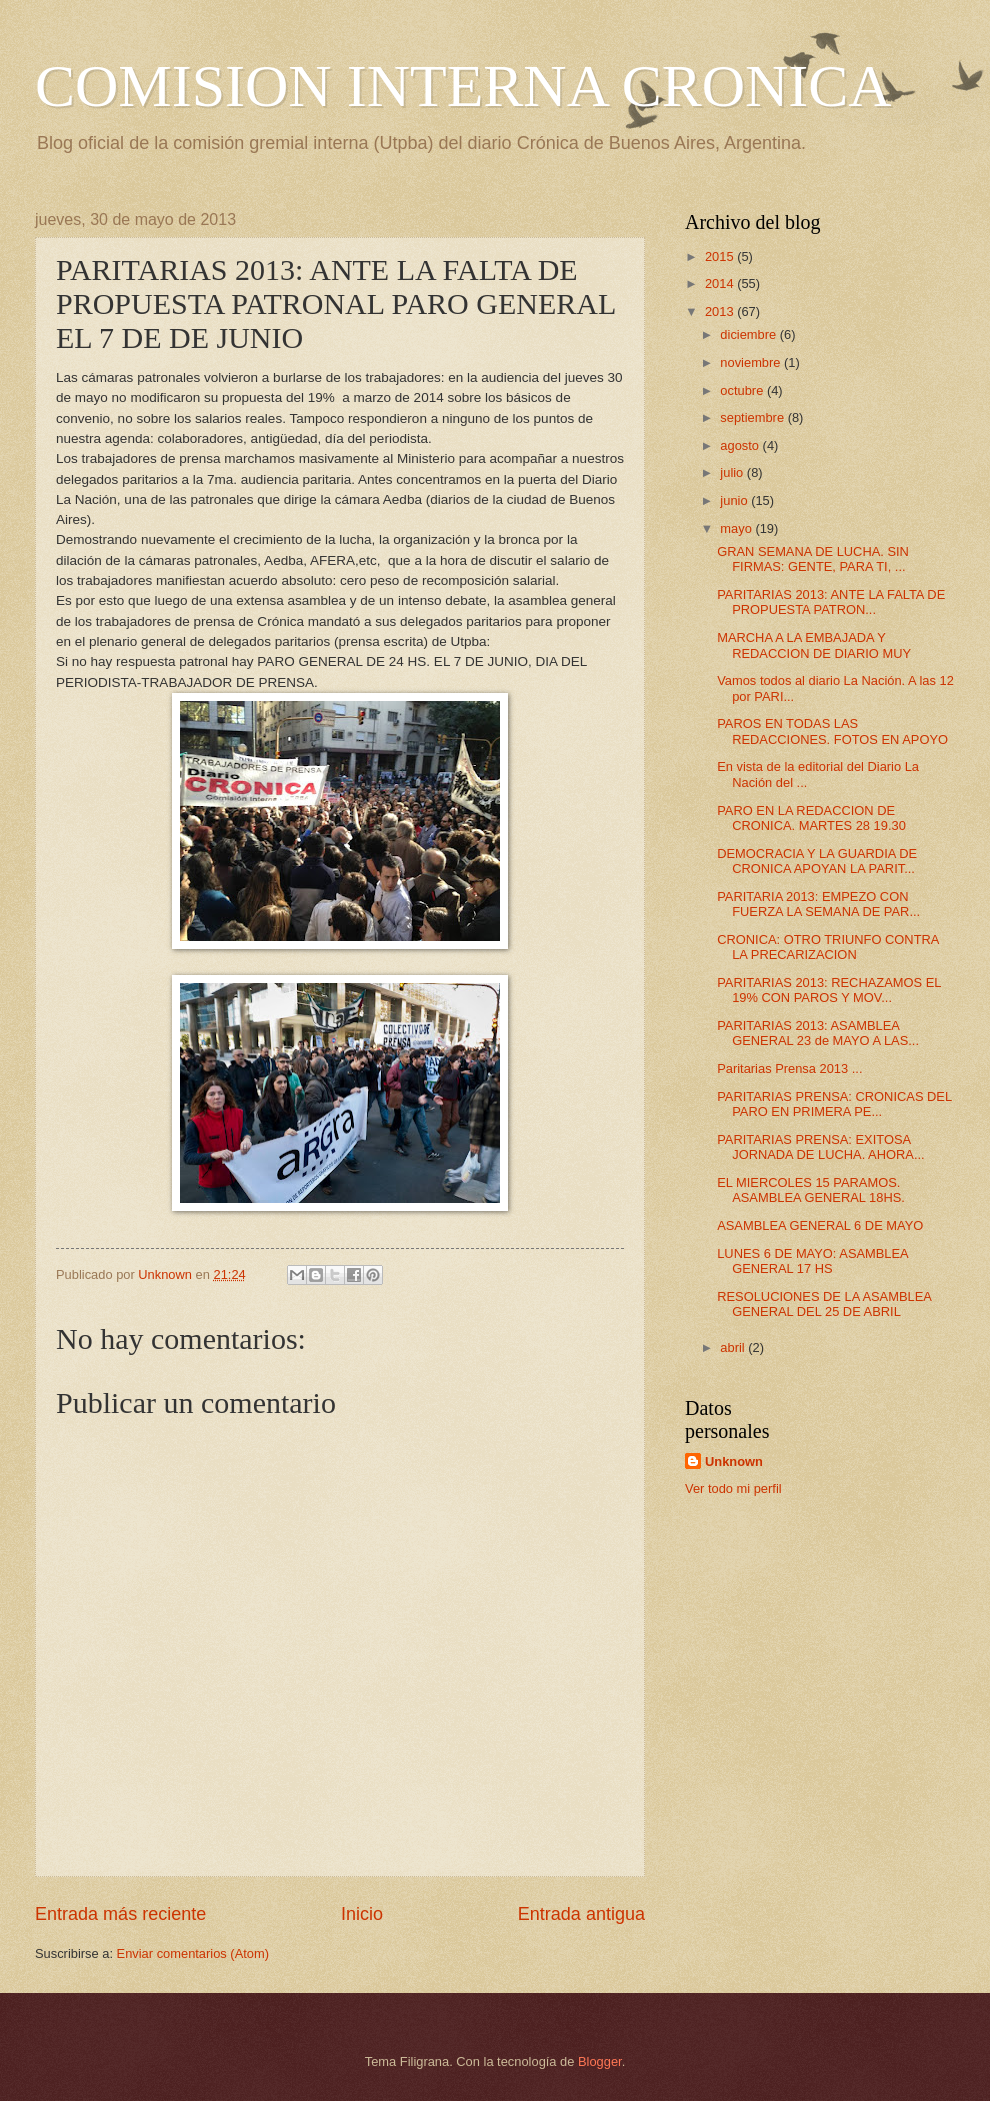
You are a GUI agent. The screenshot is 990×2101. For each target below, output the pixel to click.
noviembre (752, 362)
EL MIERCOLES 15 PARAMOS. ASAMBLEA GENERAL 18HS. (811, 1190)
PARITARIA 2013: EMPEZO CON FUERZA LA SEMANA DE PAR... (818, 904)
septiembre (753, 417)
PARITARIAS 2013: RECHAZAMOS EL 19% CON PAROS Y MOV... (829, 990)
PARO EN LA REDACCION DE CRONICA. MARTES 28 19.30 (811, 818)
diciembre (749, 334)
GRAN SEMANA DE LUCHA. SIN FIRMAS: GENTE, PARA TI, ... (813, 559)
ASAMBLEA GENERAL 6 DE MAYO (820, 1225)
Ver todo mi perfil (733, 1488)
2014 (721, 283)
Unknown (734, 1461)
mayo (737, 528)
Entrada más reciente (120, 1914)
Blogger (600, 2061)
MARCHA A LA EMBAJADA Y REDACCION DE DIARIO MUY (814, 645)
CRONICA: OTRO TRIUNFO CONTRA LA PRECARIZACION (828, 947)
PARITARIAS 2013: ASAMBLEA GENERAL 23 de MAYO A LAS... (818, 1033)
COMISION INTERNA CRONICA (463, 86)
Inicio (362, 1914)
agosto (741, 445)
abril (734, 1347)
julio (733, 472)
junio (735, 500)
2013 (721, 311)
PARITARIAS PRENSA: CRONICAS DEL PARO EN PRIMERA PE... (834, 1104)
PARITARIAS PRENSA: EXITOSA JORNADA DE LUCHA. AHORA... (820, 1147)
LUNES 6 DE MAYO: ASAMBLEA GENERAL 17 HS (812, 1261)
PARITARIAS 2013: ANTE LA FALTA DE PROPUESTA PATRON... (831, 602)
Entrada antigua (581, 1914)
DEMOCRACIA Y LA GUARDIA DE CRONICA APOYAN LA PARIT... (817, 861)
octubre (743, 390)
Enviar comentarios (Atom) (193, 1953)
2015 (721, 256)
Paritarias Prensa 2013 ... (789, 1068)
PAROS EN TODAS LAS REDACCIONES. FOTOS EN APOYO (832, 731)
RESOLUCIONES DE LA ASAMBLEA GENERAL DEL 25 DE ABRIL (824, 1304)
